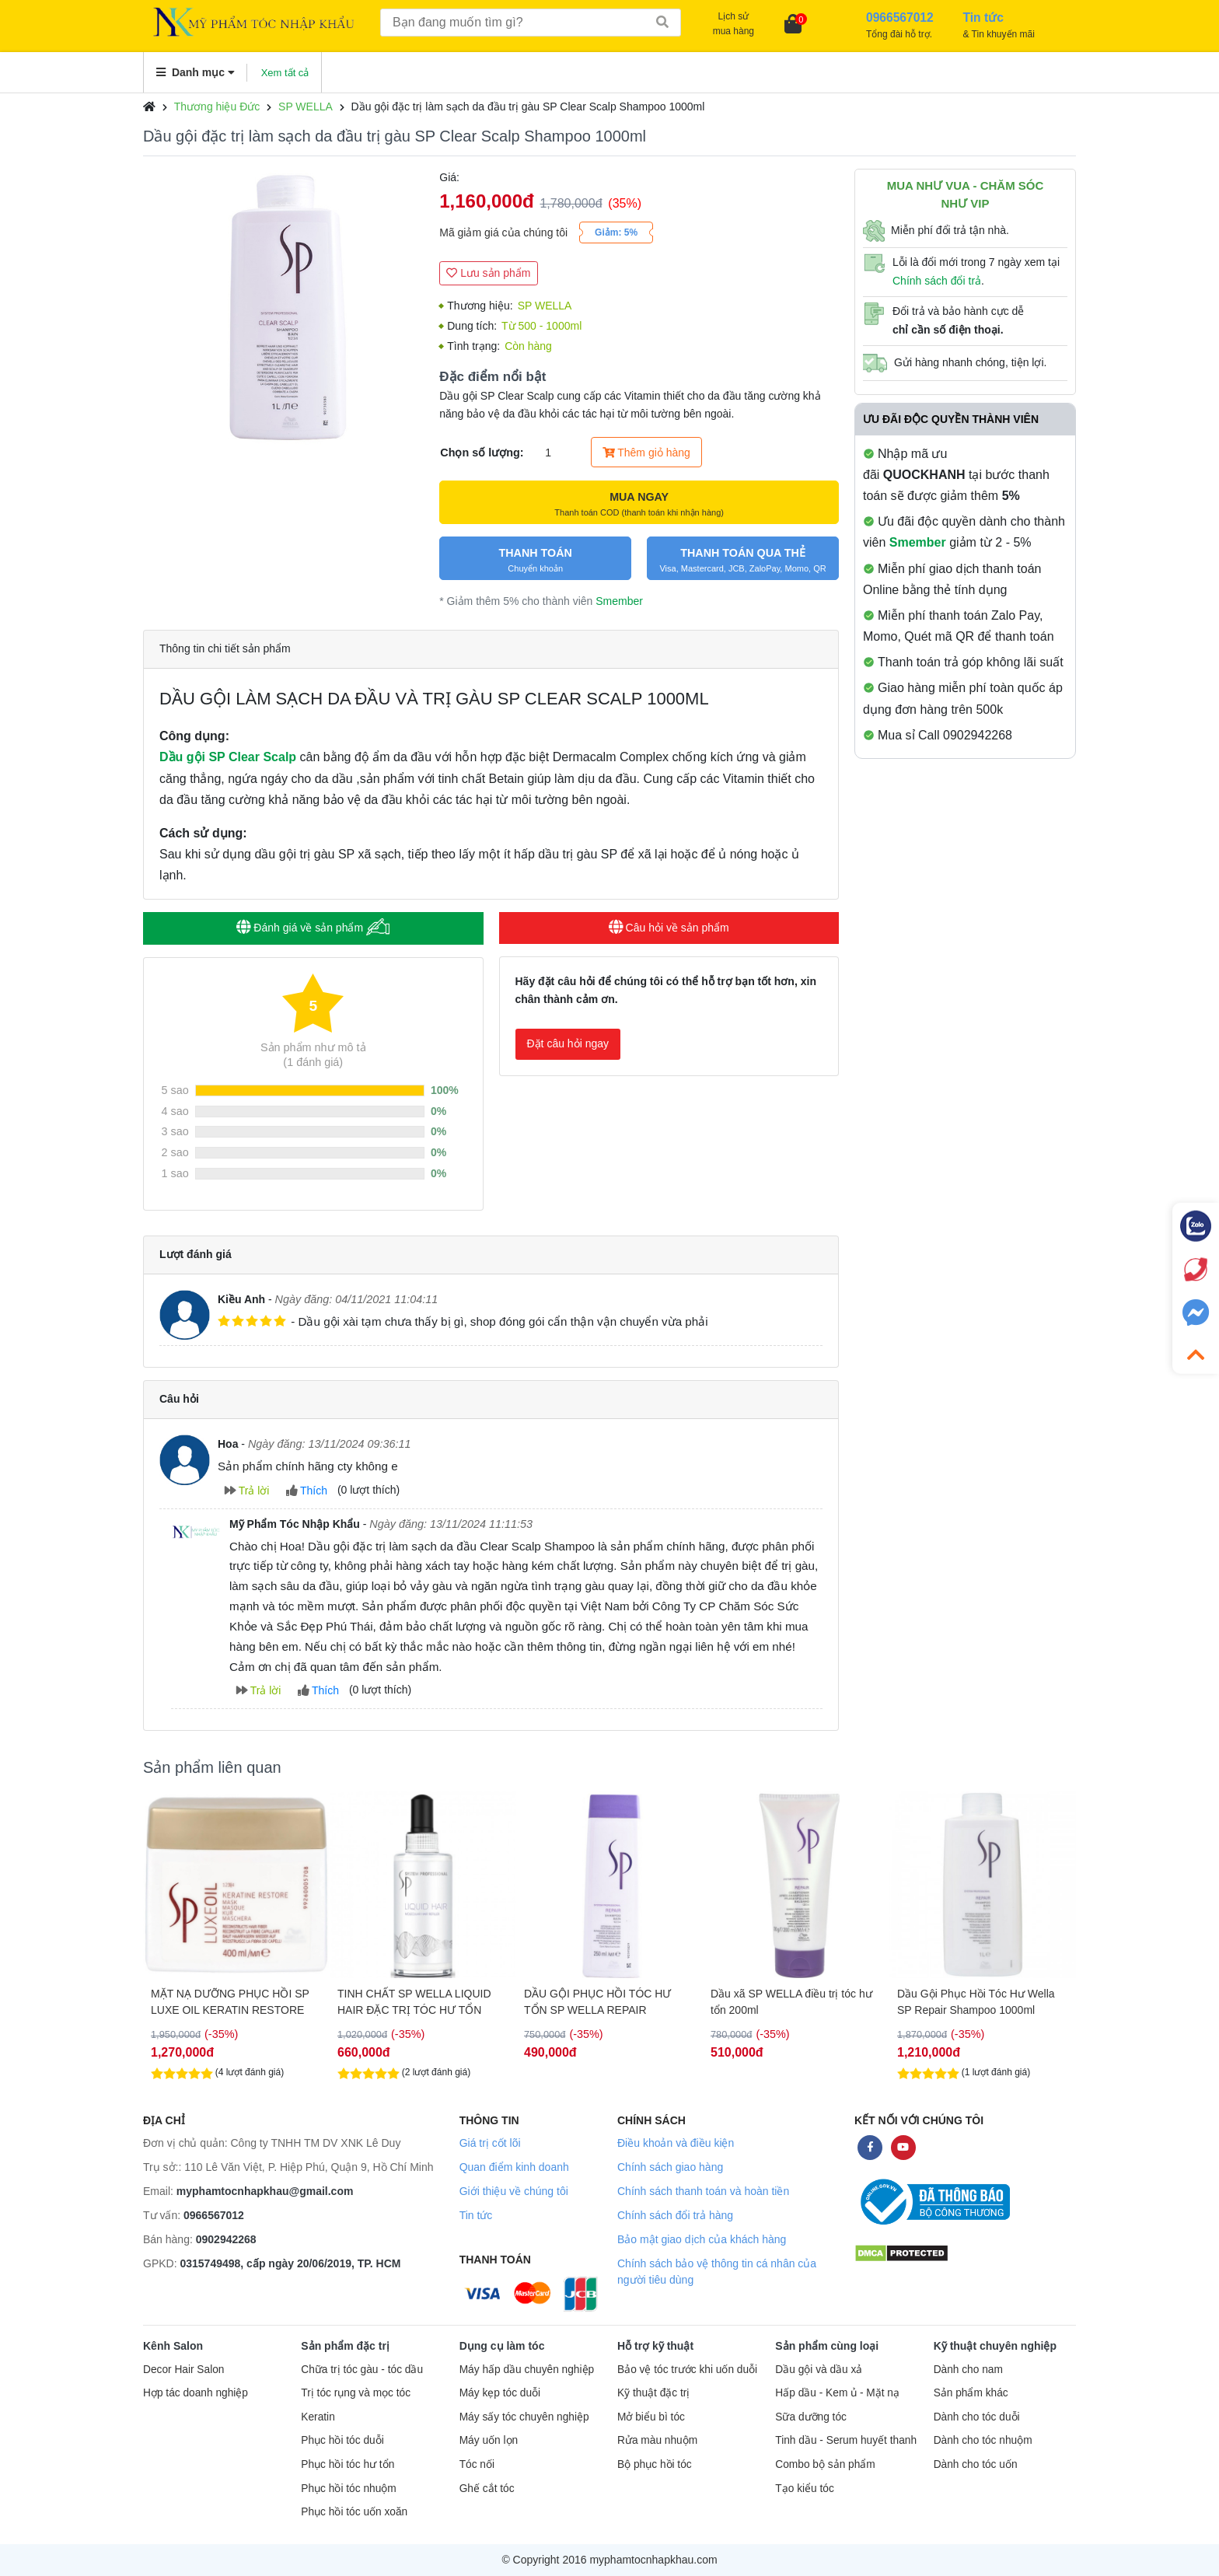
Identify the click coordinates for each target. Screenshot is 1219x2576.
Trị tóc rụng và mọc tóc (355, 2393)
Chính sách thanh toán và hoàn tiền (703, 2191)
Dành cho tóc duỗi (977, 2417)
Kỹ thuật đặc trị (653, 2393)
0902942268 (226, 2239)
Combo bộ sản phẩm (825, 2464)
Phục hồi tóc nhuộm (348, 2488)
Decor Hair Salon (183, 2369)
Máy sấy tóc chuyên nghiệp (524, 2417)
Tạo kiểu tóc (804, 2488)
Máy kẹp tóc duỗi (499, 2393)
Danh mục (195, 72)
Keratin (317, 2417)
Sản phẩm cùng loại (826, 2346)
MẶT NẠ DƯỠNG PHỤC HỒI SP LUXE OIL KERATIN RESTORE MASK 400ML (230, 2002)
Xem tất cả (285, 73)
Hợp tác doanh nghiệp (195, 2393)
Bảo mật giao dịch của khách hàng (701, 2239)
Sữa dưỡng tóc (811, 2417)
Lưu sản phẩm (488, 273)
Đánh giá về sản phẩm (312, 927)
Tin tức (476, 2215)
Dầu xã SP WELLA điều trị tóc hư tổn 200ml (791, 2001)
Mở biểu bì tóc (651, 2417)
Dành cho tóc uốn (976, 2464)
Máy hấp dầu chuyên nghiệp (527, 2369)
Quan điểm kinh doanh (514, 2167)
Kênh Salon (173, 2346)
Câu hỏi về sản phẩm (669, 927)
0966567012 (213, 2215)
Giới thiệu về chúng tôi (513, 2191)
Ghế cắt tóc (487, 2488)
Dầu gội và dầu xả (818, 2369)
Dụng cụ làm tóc (502, 2346)
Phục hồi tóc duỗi (342, 2440)
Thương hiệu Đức (217, 106)
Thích (306, 1490)
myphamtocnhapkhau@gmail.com (265, 2191)
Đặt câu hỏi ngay (568, 1043)
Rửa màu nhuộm (657, 2440)
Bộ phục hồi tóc (654, 2464)
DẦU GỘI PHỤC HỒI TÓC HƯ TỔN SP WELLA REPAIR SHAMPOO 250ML (597, 2002)
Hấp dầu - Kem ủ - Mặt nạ (837, 2393)
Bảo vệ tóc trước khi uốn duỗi (687, 2369)
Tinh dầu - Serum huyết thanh (846, 2440)
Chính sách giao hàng (670, 2167)
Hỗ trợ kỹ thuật (655, 2346)
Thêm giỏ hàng (646, 452)
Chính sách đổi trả (936, 280)
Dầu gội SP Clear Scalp (227, 757)
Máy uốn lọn (488, 2440)
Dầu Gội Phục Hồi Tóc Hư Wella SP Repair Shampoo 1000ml (976, 2001)
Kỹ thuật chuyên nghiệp (995, 2346)
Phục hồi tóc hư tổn (347, 2464)
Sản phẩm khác (971, 2393)
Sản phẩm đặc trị (345, 2346)
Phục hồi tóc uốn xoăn (354, 2512)
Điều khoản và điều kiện (675, 2143)
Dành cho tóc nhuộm (983, 2440)
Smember (619, 601)
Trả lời (247, 1490)
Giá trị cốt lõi (490, 2143)
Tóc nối (476, 2464)
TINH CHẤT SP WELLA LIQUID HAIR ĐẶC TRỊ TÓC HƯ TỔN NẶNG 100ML (414, 2002)
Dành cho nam (968, 2369)
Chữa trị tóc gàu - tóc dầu (362, 2369)
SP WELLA (305, 106)
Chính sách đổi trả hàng (675, 2215)
